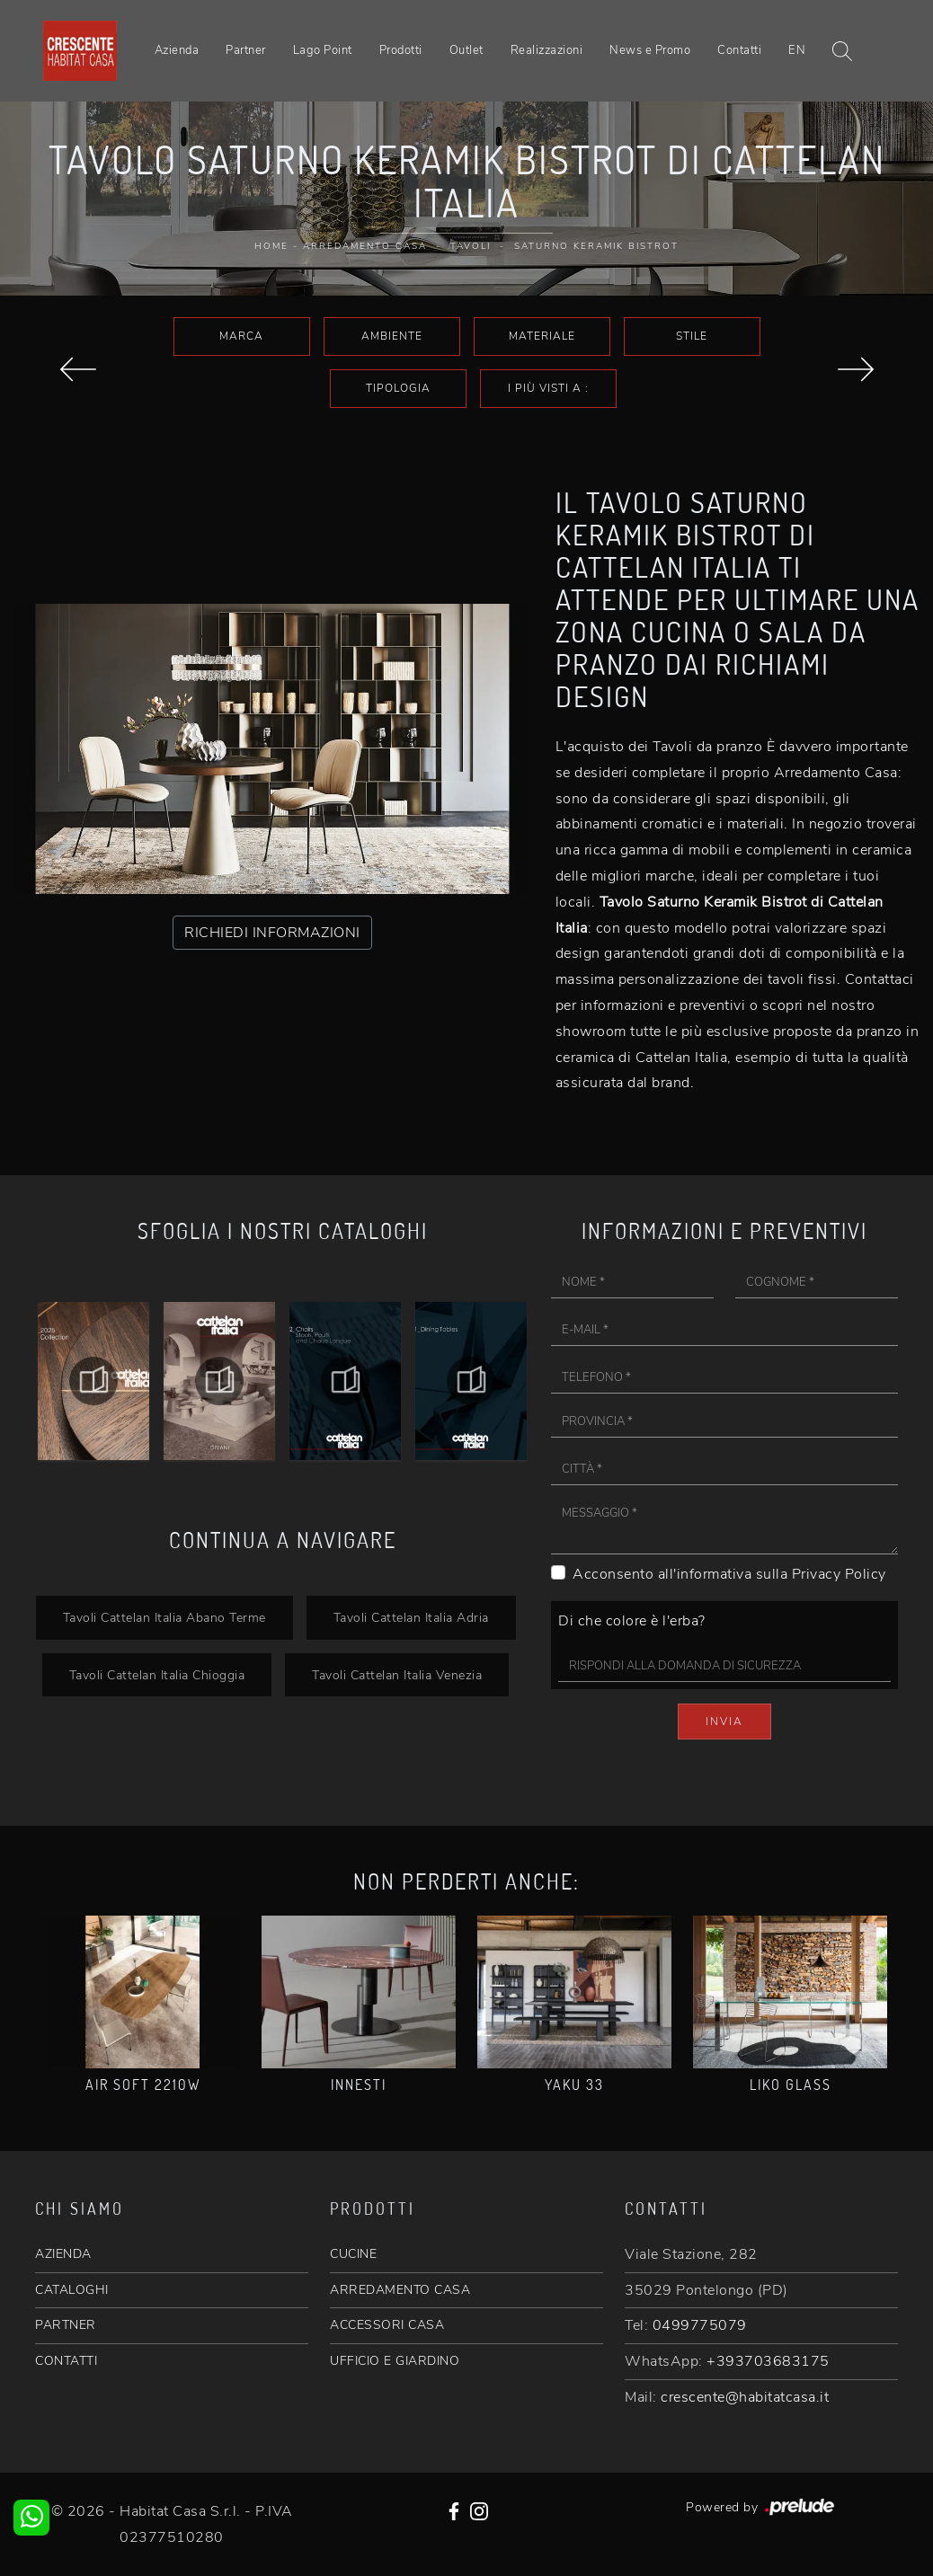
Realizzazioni (547, 50)
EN (796, 50)
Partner (246, 50)
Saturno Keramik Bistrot (596, 246)
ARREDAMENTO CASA (400, 2289)
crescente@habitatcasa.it (745, 2397)
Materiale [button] (542, 336)
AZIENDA (63, 2253)
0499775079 (700, 2325)
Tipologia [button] (398, 388)
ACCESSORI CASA (387, 2324)
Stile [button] (691, 336)
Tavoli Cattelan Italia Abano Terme (164, 1617)
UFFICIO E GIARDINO (394, 2360)
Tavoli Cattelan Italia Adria (411, 1617)
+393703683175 (768, 2361)
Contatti (739, 50)
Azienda (177, 50)
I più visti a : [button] (548, 388)
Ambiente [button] (391, 336)
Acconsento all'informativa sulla (729, 1574)
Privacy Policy (839, 1574)
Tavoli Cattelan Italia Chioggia (157, 1675)
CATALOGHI (72, 2289)
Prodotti (400, 50)
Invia (724, 1721)
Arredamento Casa (365, 246)
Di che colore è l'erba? (632, 1621)
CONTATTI (66, 2360)
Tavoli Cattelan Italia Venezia (397, 1675)
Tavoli (470, 246)
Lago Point (322, 50)
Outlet (466, 50)
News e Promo (649, 50)
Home (271, 246)
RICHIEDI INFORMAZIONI (272, 933)
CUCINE (353, 2253)
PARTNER (65, 2324)
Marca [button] (241, 336)
